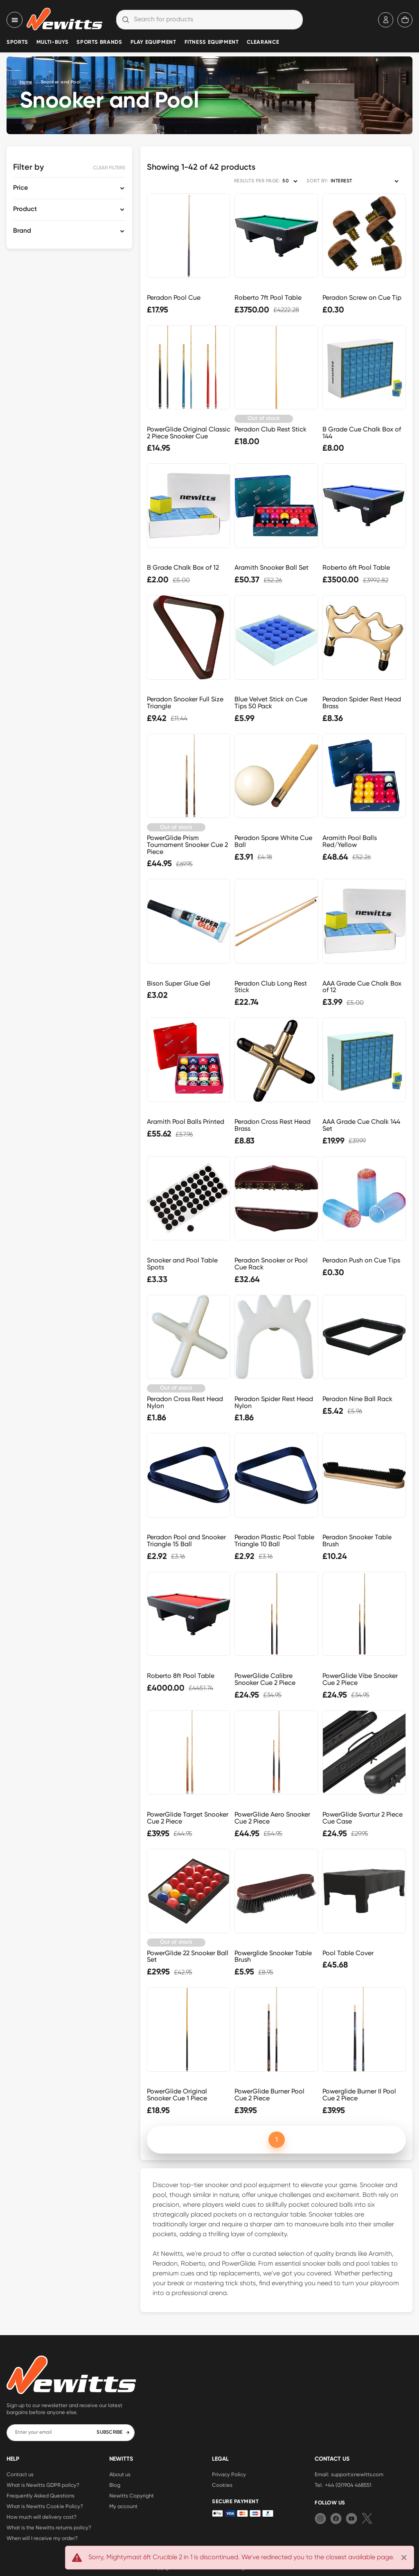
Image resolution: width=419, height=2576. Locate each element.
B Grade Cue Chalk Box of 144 (361, 432)
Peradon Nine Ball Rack (357, 1399)
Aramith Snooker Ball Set (271, 567)
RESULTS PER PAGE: (257, 181)
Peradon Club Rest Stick (270, 429)
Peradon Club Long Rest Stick (270, 986)
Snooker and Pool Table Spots (182, 1263)
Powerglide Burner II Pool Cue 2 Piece (359, 2094)
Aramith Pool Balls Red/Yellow (349, 841)
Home (26, 82)
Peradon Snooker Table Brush (357, 1540)
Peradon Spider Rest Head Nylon (273, 1402)
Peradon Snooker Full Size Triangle (185, 702)
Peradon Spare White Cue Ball (273, 841)
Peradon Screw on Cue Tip (361, 297)
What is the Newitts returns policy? (49, 2527)
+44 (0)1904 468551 (348, 2485)
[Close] (404, 2557)
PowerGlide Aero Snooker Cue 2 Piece (272, 1817)
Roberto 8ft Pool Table (180, 1676)
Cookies (222, 2485)
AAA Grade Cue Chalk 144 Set (361, 1125)
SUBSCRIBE (113, 2432)
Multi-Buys (52, 42)
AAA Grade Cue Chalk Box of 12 (361, 986)
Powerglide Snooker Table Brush (273, 1956)
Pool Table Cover (348, 1953)
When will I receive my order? (42, 2538)
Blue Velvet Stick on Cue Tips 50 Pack (270, 702)
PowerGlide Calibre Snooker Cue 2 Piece (264, 1679)
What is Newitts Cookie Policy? (45, 2506)
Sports (17, 42)
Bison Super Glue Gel (178, 983)
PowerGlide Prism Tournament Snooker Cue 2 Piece (187, 845)
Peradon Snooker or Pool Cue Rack (271, 1263)
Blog (114, 2485)
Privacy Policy (229, 2474)
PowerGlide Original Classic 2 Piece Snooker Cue (188, 432)
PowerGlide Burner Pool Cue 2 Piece (269, 2094)
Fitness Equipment (212, 42)
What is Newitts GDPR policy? (43, 2485)
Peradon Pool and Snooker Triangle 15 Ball (186, 1540)
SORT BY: (317, 181)
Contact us (20, 2474)
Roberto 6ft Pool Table (356, 567)
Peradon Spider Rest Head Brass (361, 702)
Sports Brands (99, 42)
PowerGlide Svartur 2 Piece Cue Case (362, 1817)
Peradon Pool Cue (173, 297)
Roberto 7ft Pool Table (268, 297)
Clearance (263, 42)
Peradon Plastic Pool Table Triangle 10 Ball (274, 1540)
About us (120, 2474)
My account (123, 2506)
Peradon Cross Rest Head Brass (272, 1125)
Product (25, 209)
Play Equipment (153, 42)
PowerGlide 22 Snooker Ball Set (187, 1956)
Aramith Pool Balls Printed (185, 1121)
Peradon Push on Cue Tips (361, 1260)
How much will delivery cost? (42, 2516)
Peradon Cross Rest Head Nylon (185, 1402)
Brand (22, 231)
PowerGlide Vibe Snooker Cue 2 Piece (360, 1679)
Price (20, 188)
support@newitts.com (357, 2474)
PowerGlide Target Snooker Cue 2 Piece (187, 1817)
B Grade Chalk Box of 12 (183, 567)
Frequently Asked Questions (40, 2495)
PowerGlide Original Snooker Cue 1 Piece (177, 2094)
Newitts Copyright (131, 2495)
